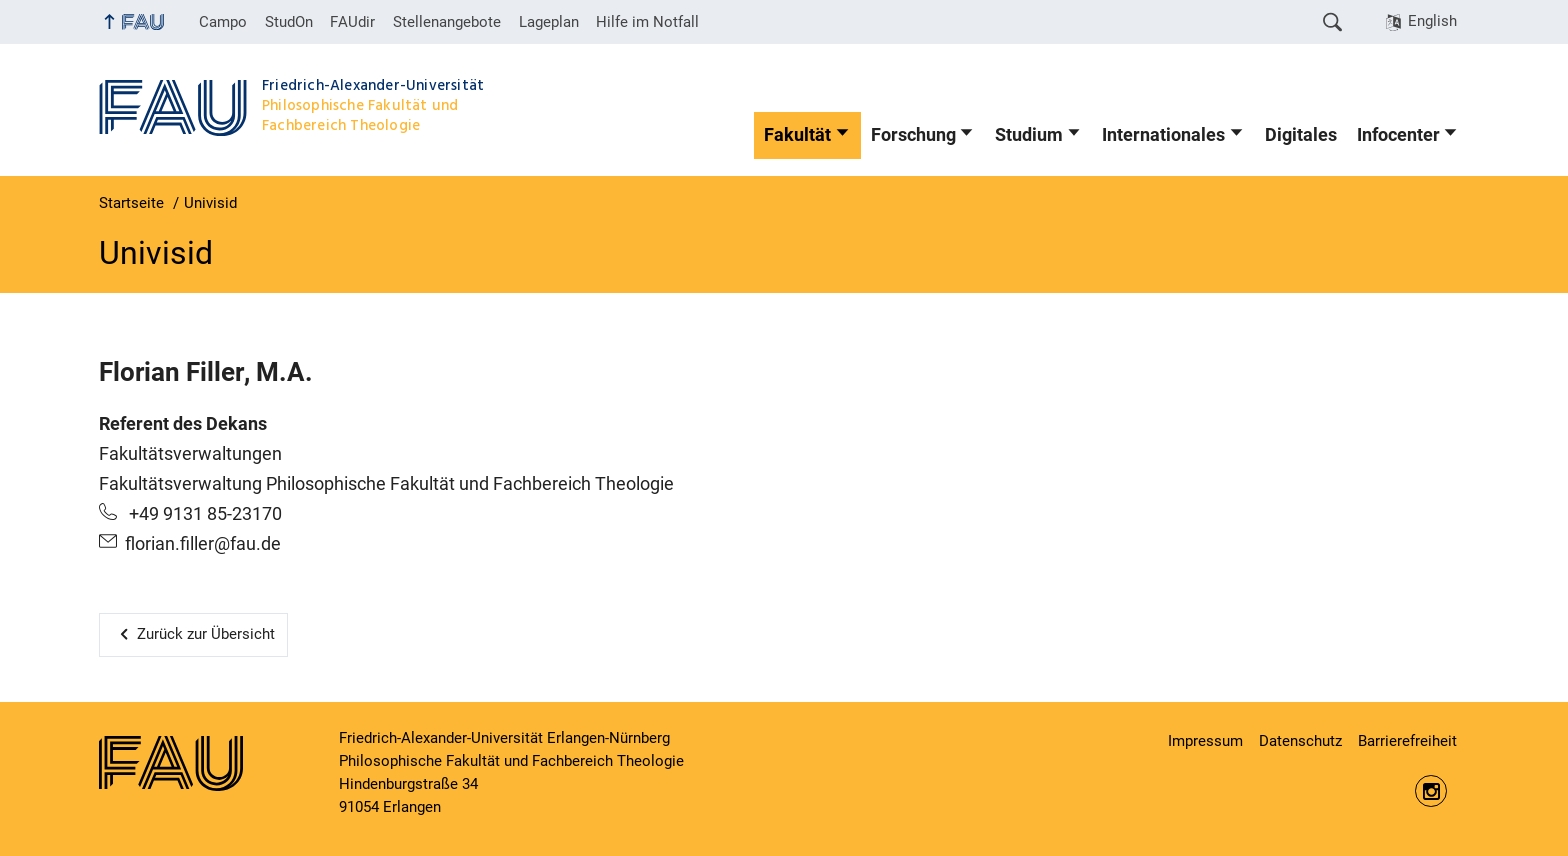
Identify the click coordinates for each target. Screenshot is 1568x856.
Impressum (1205, 741)
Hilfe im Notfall (647, 22)
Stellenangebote (447, 22)
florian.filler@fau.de (203, 544)
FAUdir (352, 22)
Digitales (1301, 135)
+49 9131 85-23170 (203, 514)
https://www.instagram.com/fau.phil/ (1431, 791)
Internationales (1163, 135)
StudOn (289, 22)
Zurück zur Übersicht (206, 634)
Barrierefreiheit (1407, 741)
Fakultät (797, 135)
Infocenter (1398, 135)
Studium (1029, 135)
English (1432, 21)
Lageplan (549, 22)
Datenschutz (1300, 741)
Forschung (913, 135)
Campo (223, 22)
